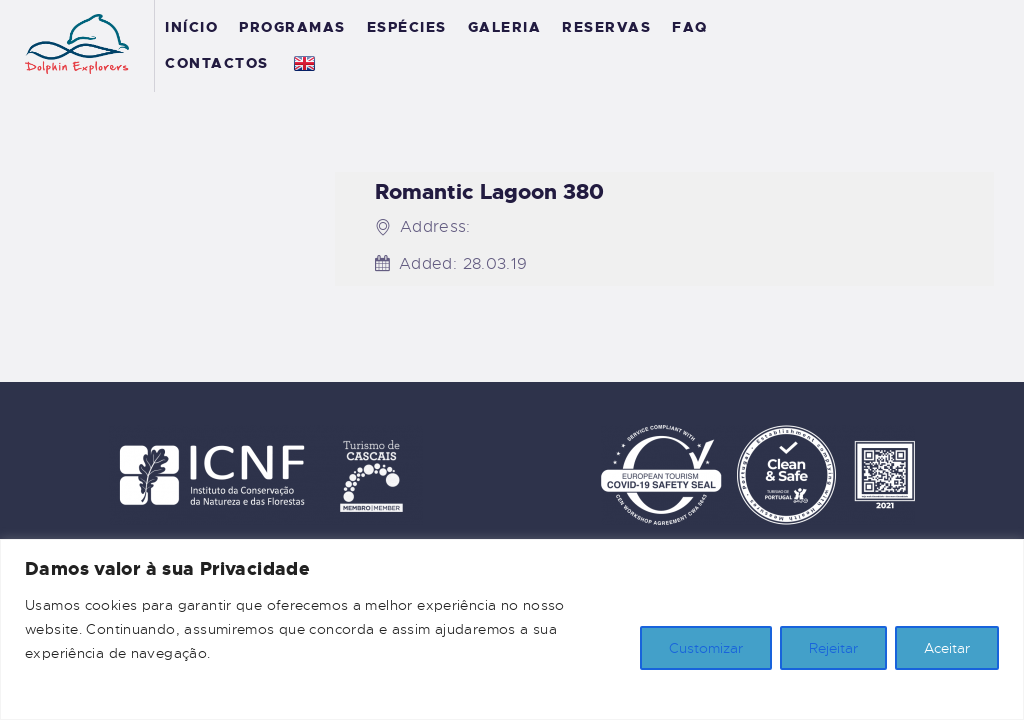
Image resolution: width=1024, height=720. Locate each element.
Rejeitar (833, 648)
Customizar (706, 648)
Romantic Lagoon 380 (489, 192)
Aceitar (947, 648)
